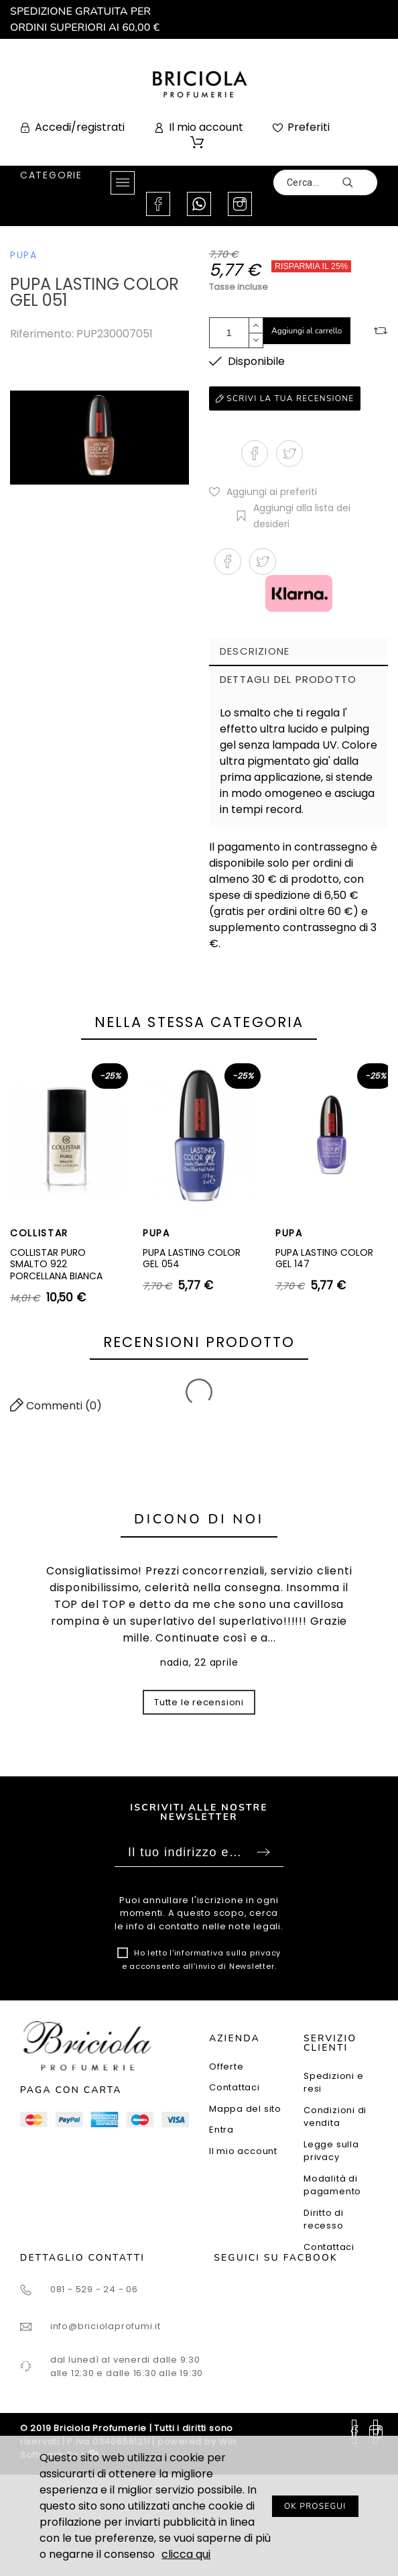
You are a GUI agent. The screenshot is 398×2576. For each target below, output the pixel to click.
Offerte (226, 2066)
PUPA (24, 255)
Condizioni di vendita (335, 2117)
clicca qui (185, 2554)
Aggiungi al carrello (306, 330)
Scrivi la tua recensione (285, 398)
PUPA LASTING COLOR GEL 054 (192, 1258)
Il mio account (243, 2151)
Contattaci (234, 2087)
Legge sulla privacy (331, 2151)
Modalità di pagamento (332, 2185)
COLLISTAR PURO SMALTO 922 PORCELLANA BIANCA (56, 1264)
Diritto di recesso (324, 2219)
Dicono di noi (199, 1519)
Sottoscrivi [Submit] (263, 1852)
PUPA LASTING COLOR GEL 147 (324, 1258)
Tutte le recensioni (199, 1702)
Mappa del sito (245, 2108)
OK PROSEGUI (315, 2506)
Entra (221, 2129)
